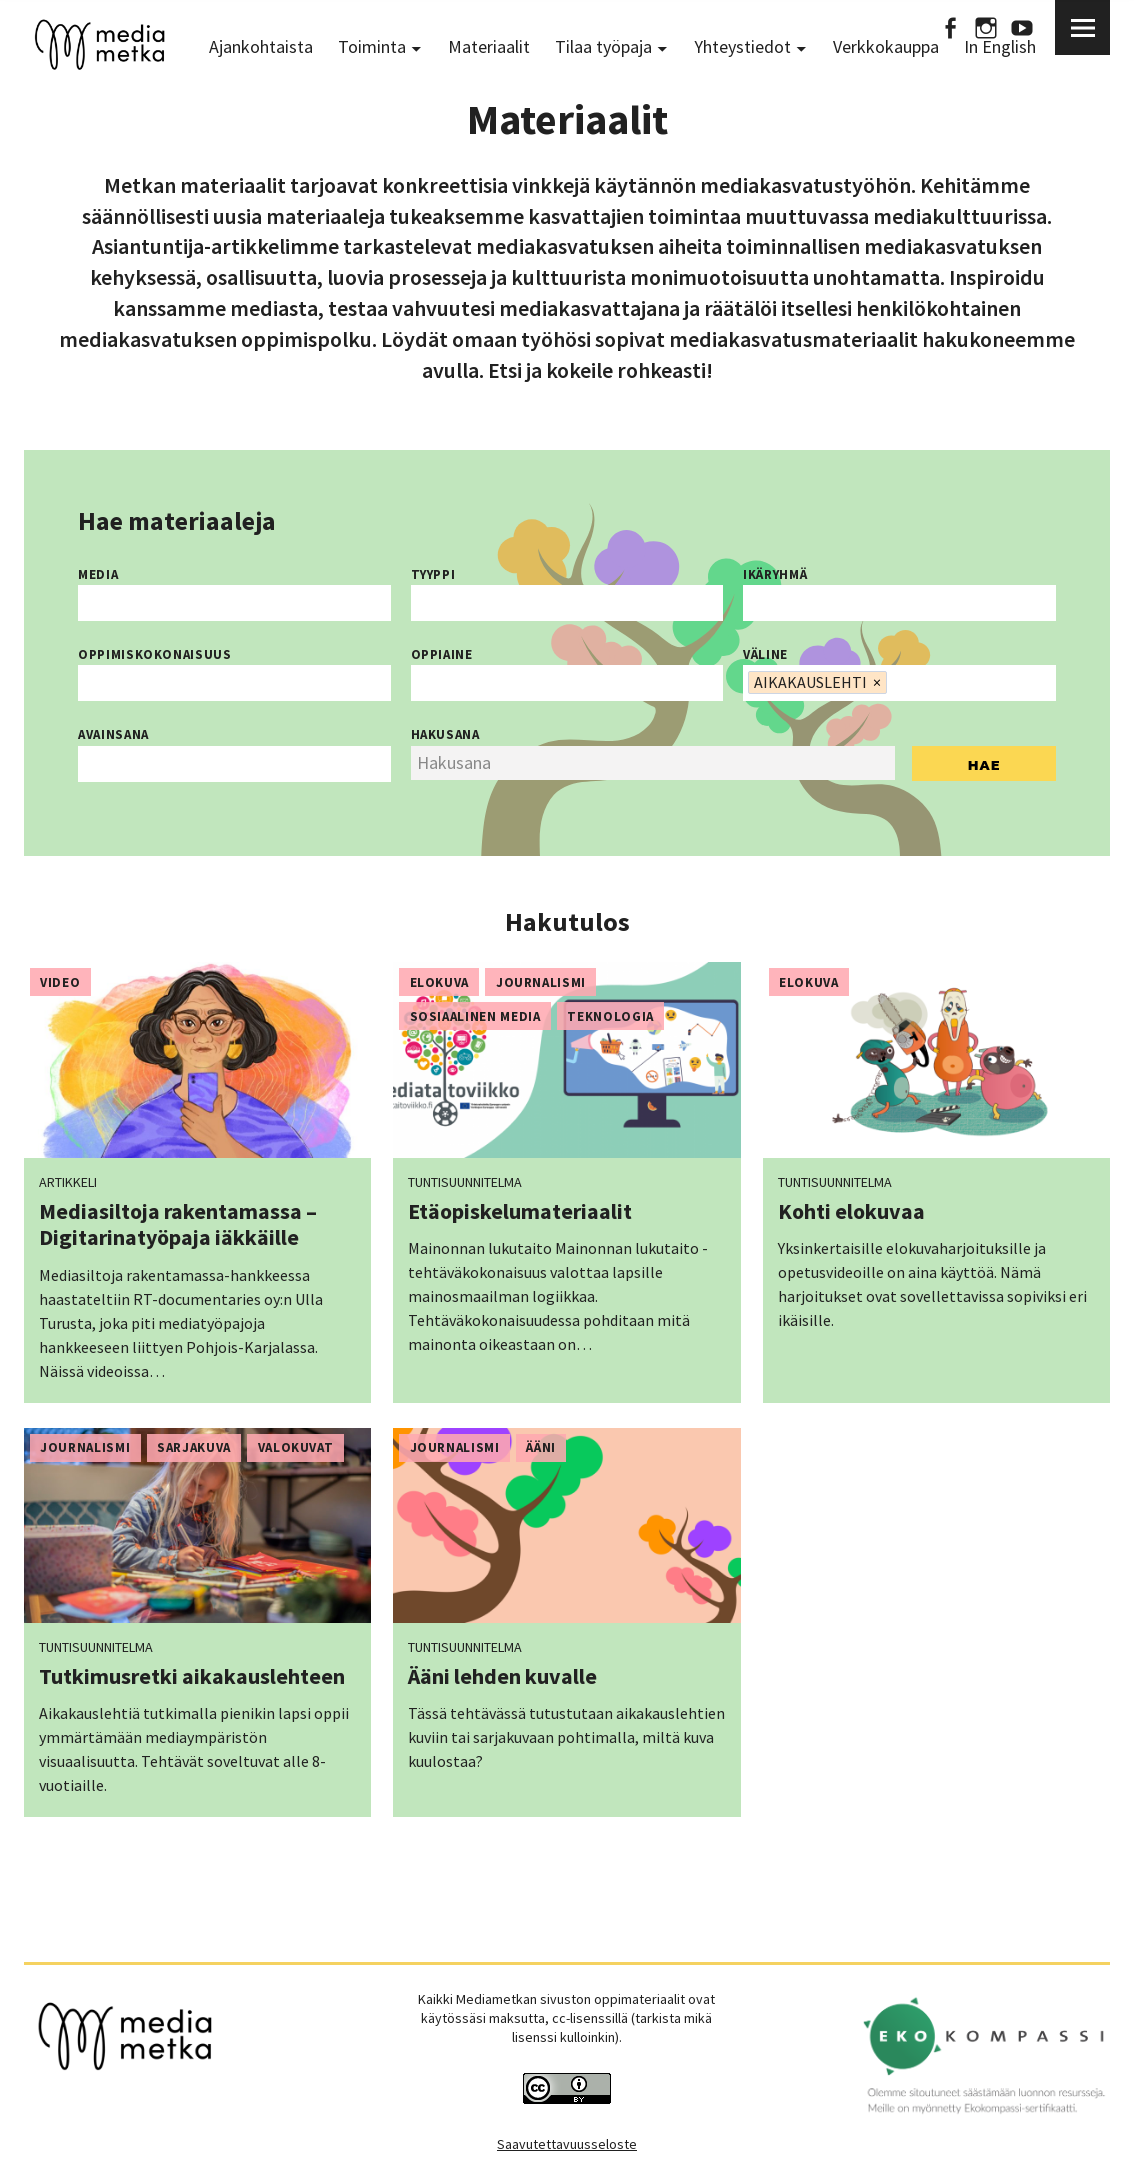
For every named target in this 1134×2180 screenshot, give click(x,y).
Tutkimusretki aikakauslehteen (192, 1676)
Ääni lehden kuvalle (502, 1676)
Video (60, 982)
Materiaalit (489, 46)
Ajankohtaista (261, 46)
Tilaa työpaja (603, 46)
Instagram (986, 27)
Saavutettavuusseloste (567, 2144)
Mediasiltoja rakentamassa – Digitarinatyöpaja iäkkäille (178, 1224)
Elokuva (440, 982)
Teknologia (610, 1016)
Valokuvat (296, 1447)
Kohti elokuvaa (851, 1211)
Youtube (1022, 27)
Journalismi (541, 982)
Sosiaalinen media (475, 1016)
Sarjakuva (194, 1447)
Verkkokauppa (886, 46)
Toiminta (372, 46)
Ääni (541, 1447)
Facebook (950, 27)
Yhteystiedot (742, 46)
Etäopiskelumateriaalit (520, 1211)
